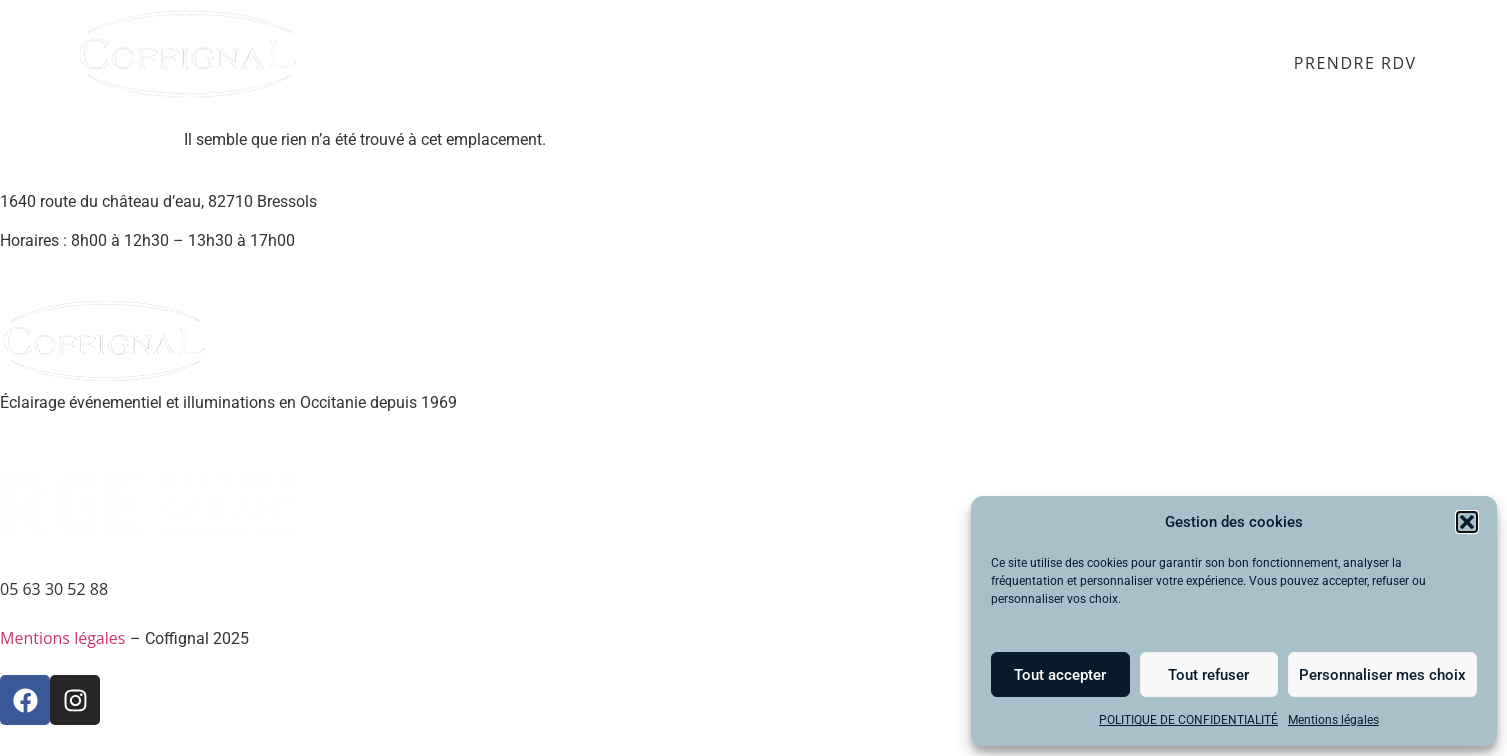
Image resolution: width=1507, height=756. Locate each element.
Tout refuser (1208, 675)
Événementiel (507, 64)
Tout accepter (1060, 675)
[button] (1467, 522)
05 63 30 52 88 (54, 589)
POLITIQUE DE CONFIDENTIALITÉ (1188, 720)
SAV (1141, 64)
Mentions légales (1333, 720)
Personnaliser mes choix (1382, 675)
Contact (1217, 64)
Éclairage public (669, 64)
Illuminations (830, 64)
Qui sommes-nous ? (1008, 64)
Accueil (386, 64)
